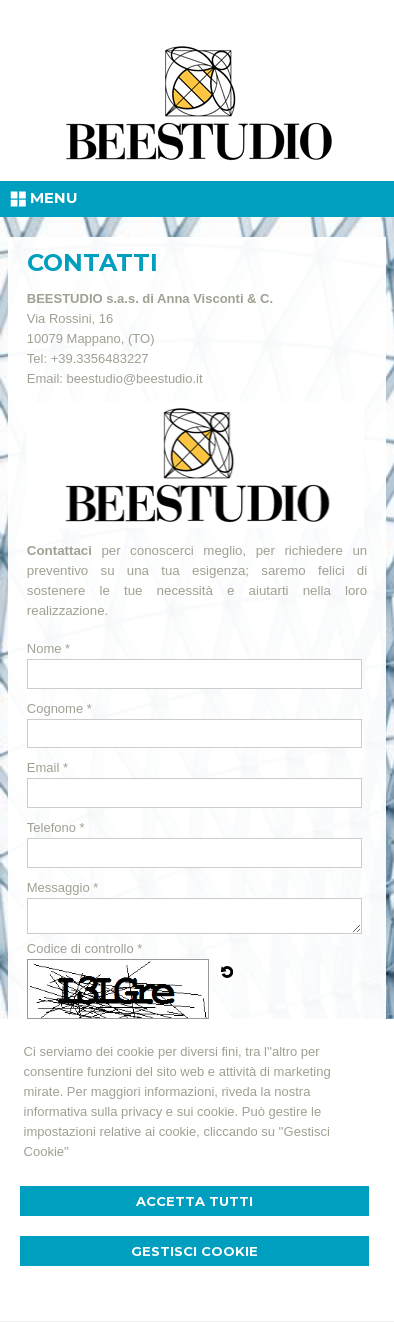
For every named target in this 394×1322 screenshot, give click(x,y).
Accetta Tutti (194, 1201)
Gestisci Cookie (194, 1251)
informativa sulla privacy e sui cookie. (131, 1111)
